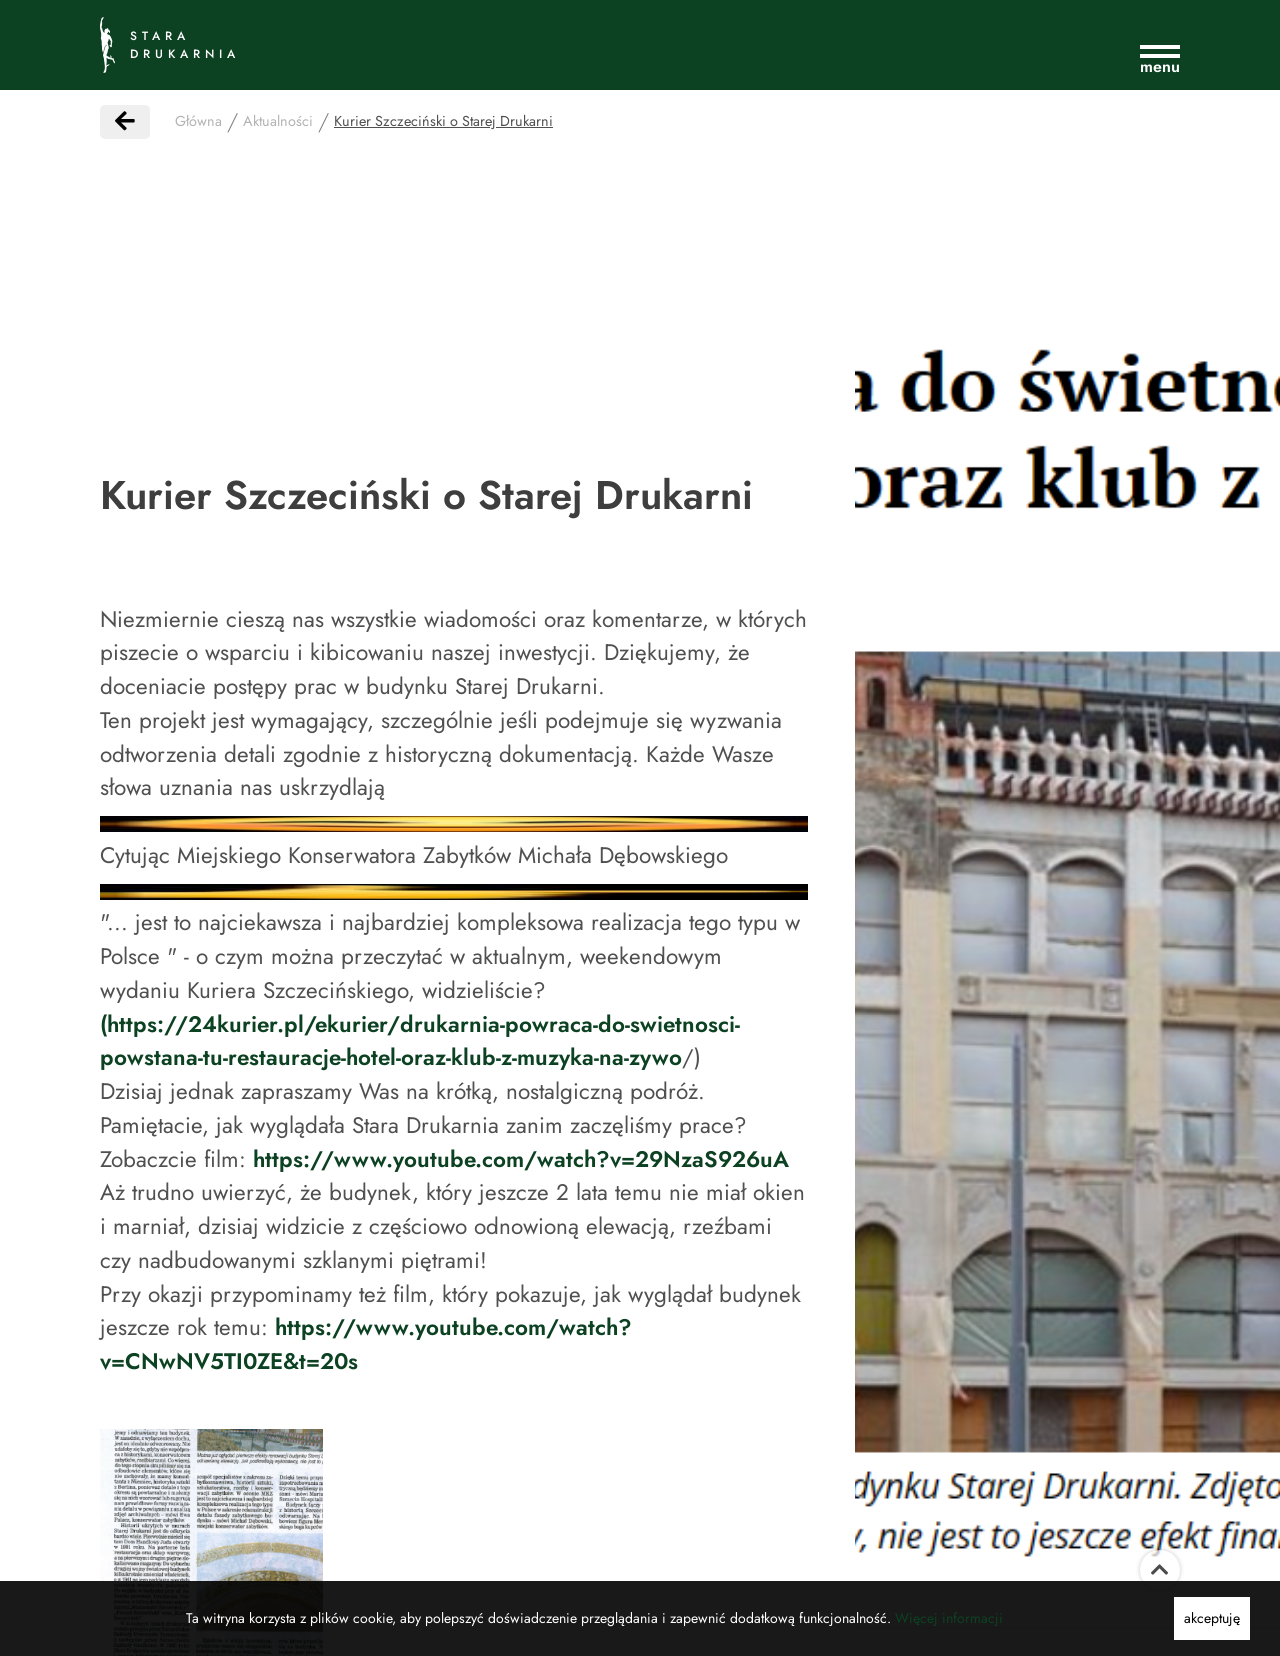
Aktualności (278, 121)
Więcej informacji (949, 1618)
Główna (198, 121)
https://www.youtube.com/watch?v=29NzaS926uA (521, 1159)
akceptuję (1212, 1618)
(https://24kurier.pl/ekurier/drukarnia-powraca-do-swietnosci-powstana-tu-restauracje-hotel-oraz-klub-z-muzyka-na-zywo (420, 1041)
